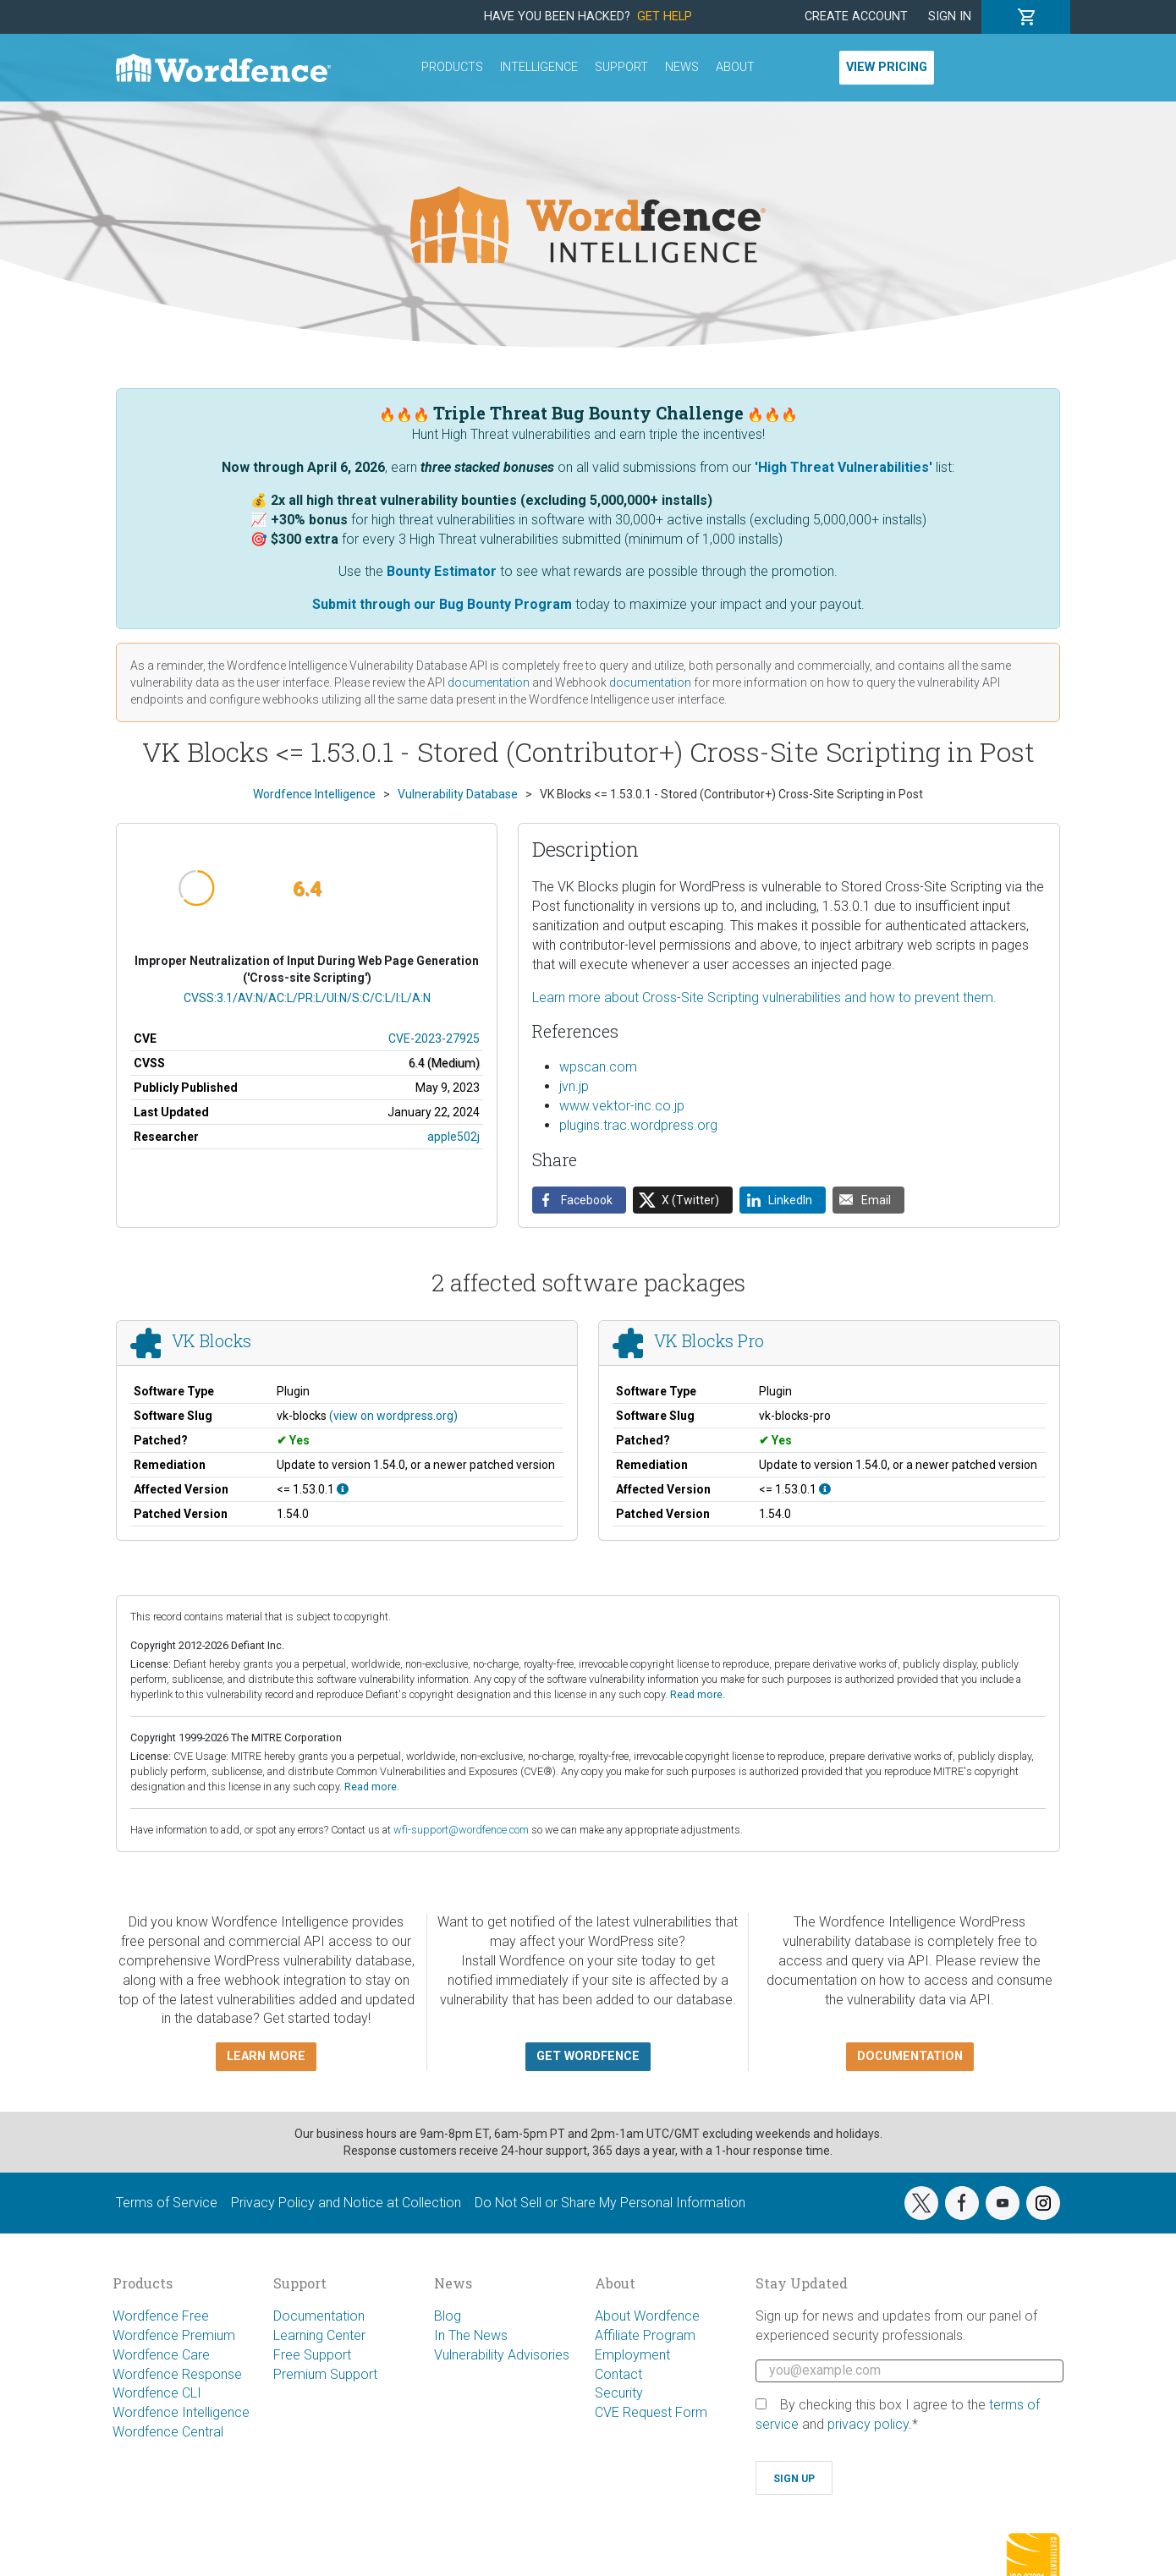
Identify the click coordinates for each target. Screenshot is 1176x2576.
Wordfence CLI (157, 2393)
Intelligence (539, 67)
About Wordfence (647, 2316)
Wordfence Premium (174, 2335)
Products (452, 67)
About (735, 67)
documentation (489, 682)
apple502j (453, 1136)
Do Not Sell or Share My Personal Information (610, 2203)
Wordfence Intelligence (181, 2412)
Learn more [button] (266, 2056)
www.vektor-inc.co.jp (621, 1106)
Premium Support (325, 2374)
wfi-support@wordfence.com (461, 1829)
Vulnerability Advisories (501, 2355)
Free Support (312, 2355)
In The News (471, 2335)
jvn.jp (574, 1086)
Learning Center (319, 2335)
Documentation (319, 2316)
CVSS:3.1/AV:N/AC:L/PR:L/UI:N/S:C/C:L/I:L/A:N (307, 998)
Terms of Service (166, 2203)
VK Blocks (211, 1341)
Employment (632, 2355)
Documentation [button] (910, 2056)
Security (619, 2393)
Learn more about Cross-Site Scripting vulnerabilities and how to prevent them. (764, 997)
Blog (447, 2316)
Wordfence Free (161, 2316)
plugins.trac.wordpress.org (638, 1125)
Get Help (664, 16)
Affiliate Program (645, 2335)
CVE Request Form (651, 2412)
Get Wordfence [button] (588, 2056)
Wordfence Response (177, 2374)
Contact (618, 2374)
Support (621, 67)
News (682, 67)
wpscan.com (598, 1067)
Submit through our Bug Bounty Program (442, 604)
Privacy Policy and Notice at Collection (346, 2203)
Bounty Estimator (442, 571)
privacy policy (868, 2424)
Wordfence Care (161, 2355)
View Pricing (886, 67)
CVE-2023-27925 (434, 1038)
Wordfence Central (168, 2432)
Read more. (697, 1694)
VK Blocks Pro (709, 1341)
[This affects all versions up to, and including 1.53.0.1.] (343, 1489)
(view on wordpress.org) (393, 1415)
